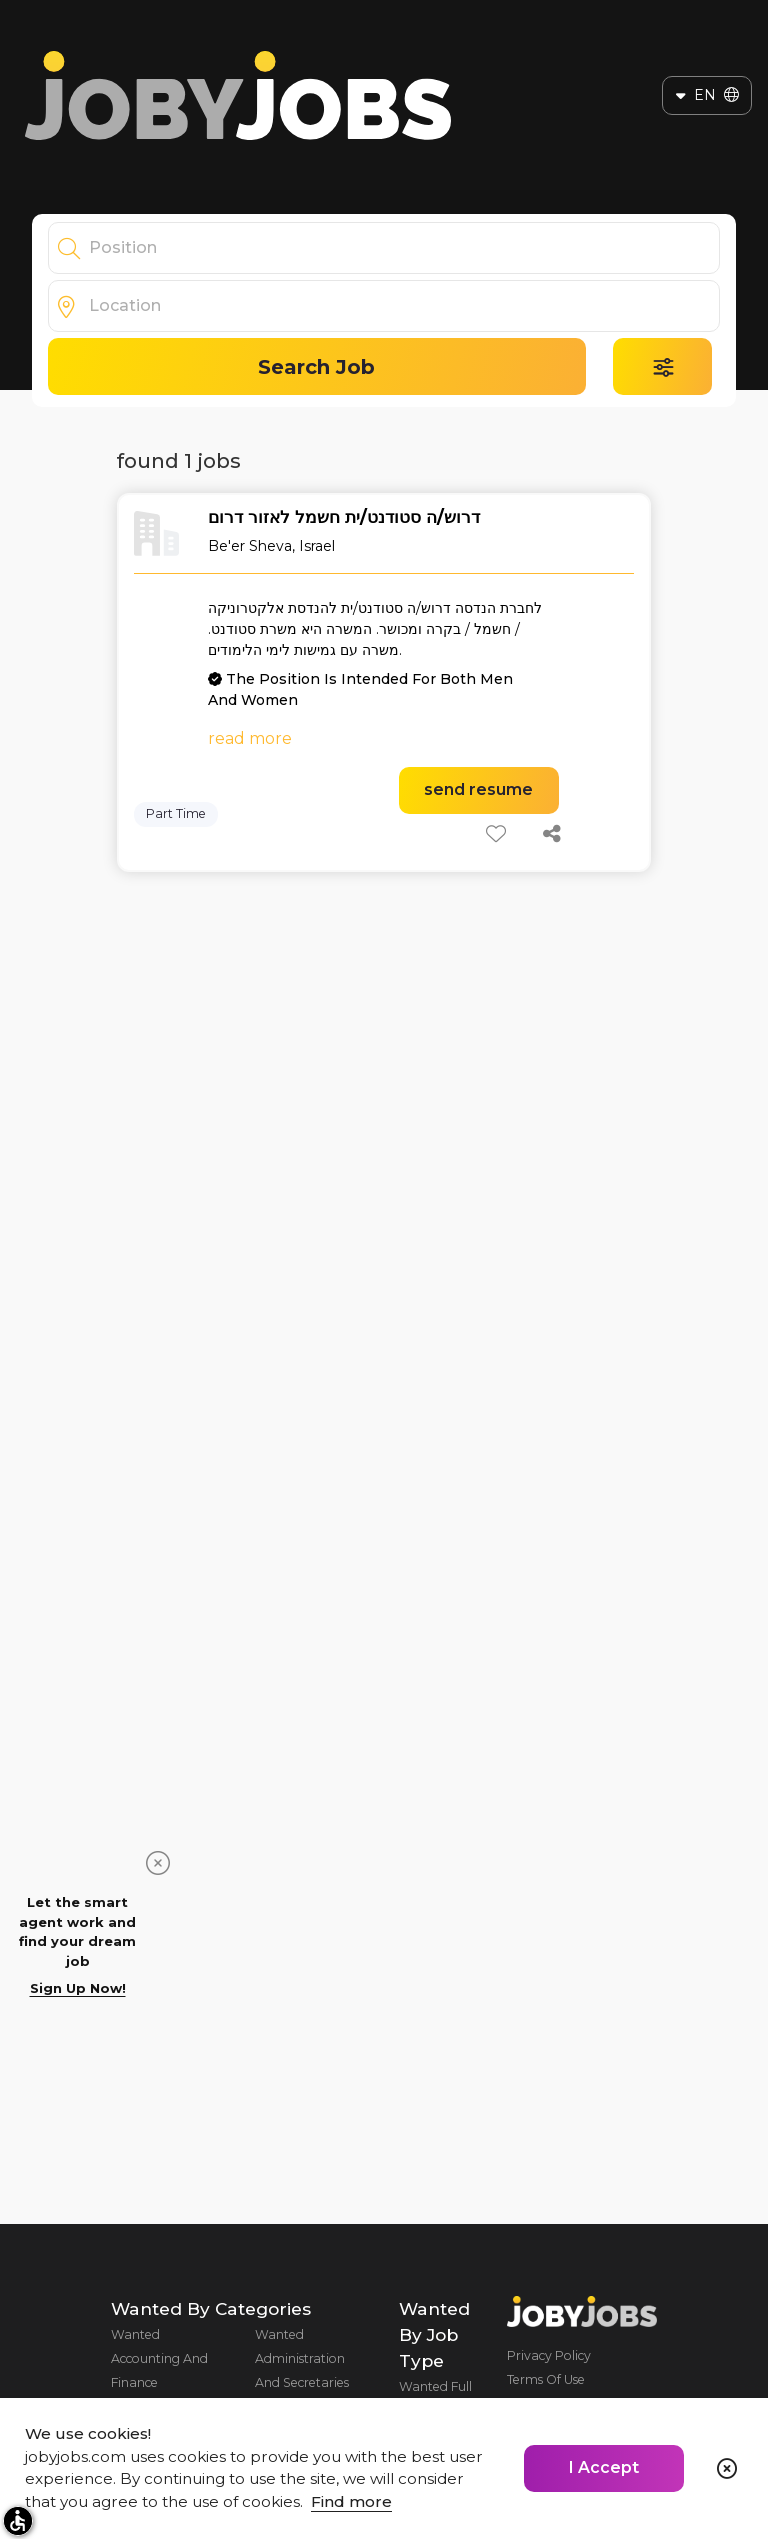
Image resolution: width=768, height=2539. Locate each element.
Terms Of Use (546, 2379)
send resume (478, 789)
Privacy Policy (549, 2355)
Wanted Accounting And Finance (159, 2358)
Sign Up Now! (78, 1988)
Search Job (316, 367)
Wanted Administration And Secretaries (302, 2358)
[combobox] (404, 248)
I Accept (604, 2467)
